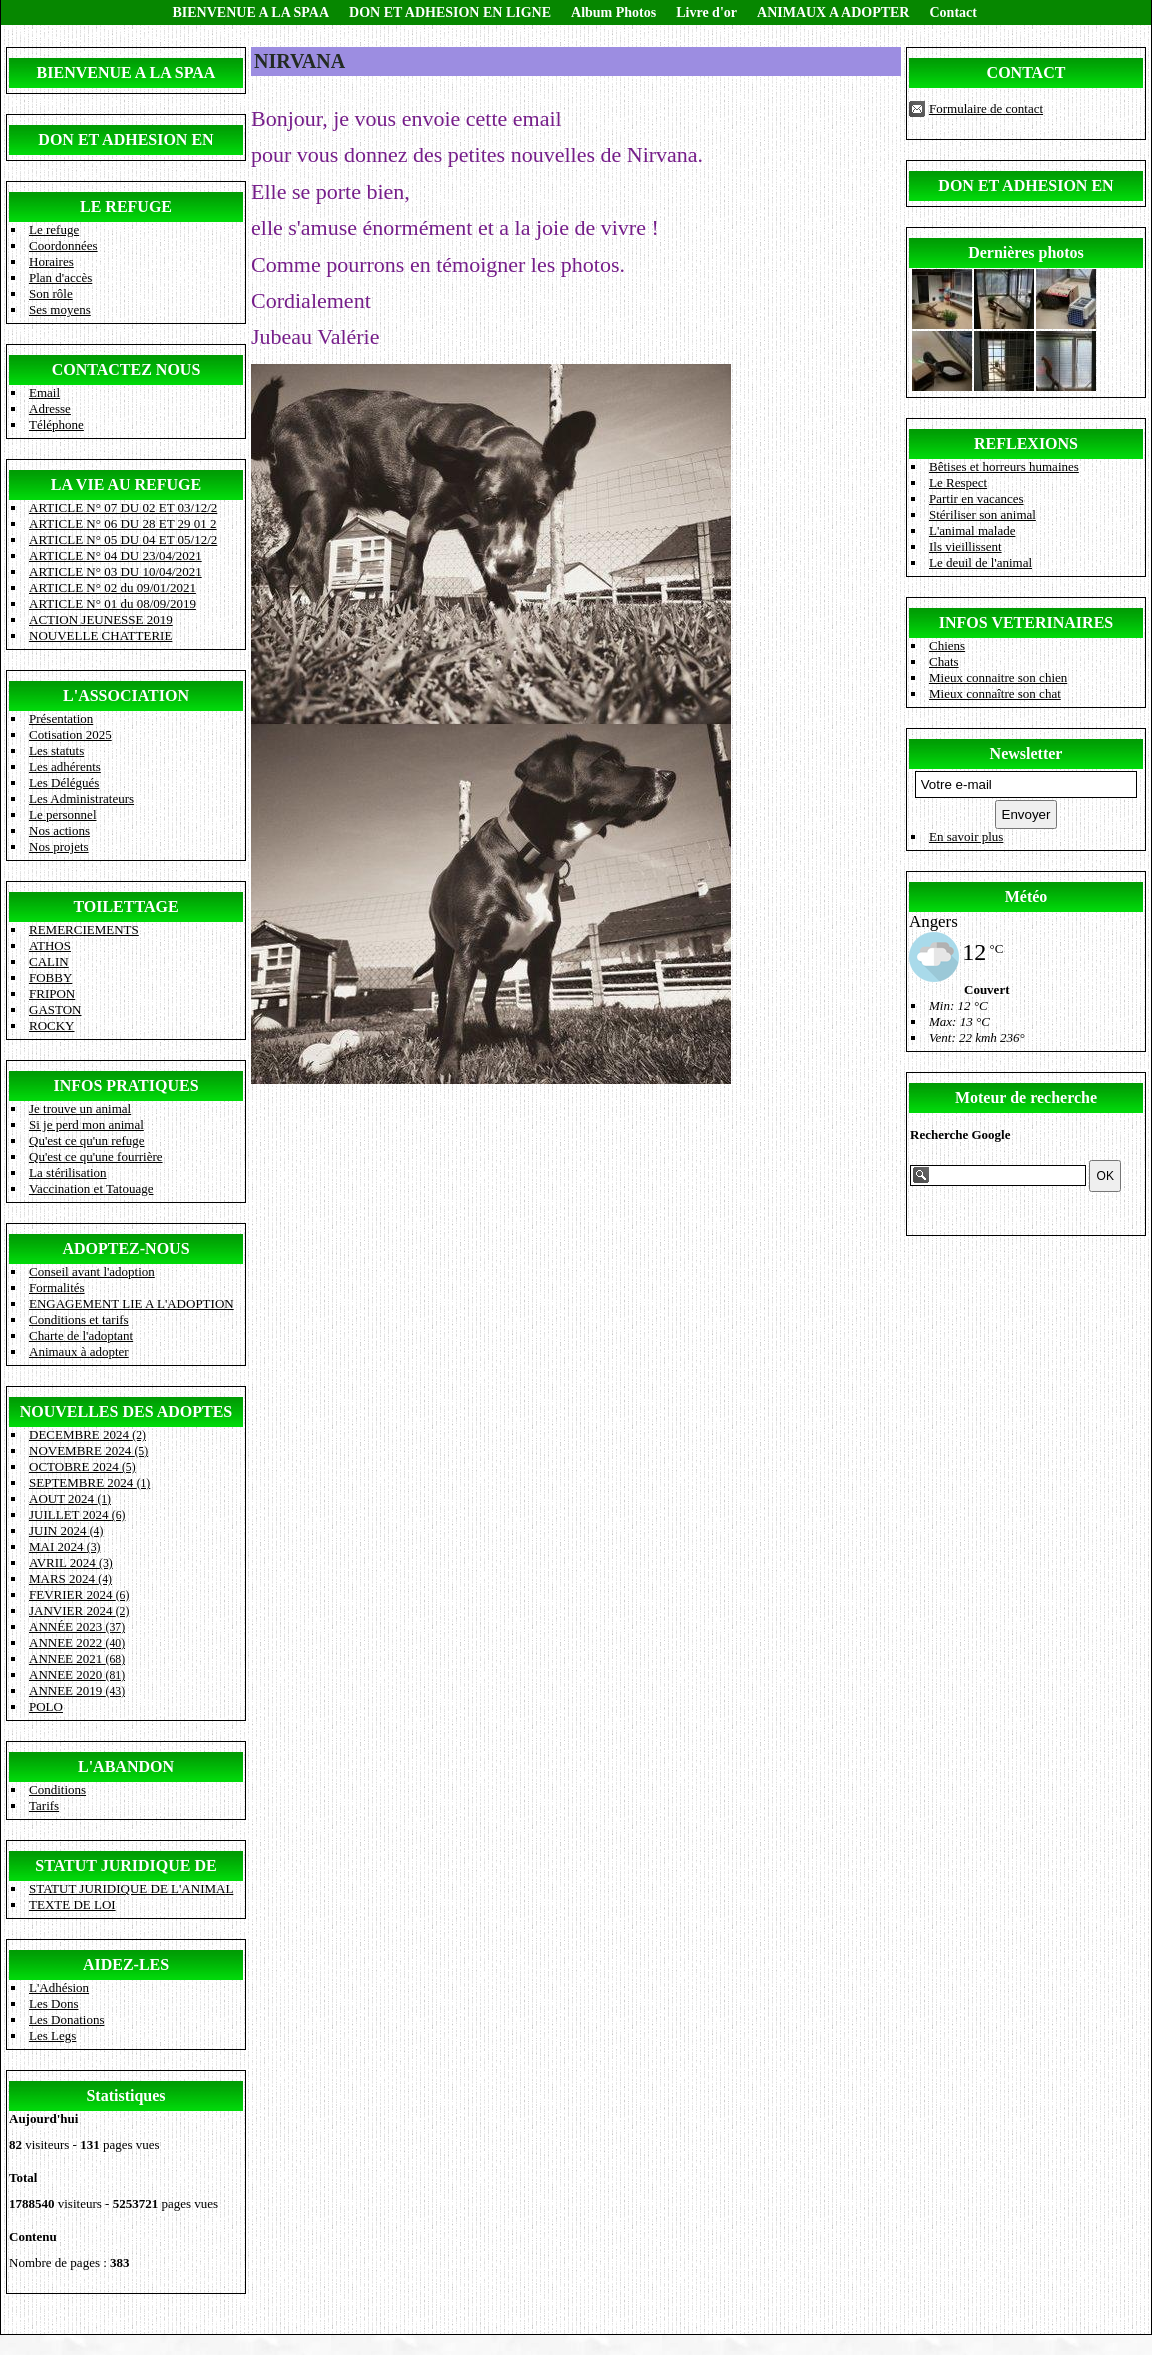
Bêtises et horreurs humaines (1004, 466)
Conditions (57, 1789)
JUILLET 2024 (77, 1514)
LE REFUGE (126, 206)
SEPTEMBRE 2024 (89, 1482)
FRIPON (52, 993)
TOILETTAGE (125, 906)
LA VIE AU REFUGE (126, 484)
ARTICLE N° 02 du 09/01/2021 (112, 587)
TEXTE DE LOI (72, 1904)
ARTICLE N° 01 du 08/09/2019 (112, 603)
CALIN (49, 961)
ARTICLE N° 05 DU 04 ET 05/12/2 (123, 539)
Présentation (61, 718)
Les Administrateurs (81, 798)
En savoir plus (966, 836)
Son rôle (51, 293)
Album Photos (613, 12)
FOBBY (50, 977)
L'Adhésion (59, 1987)
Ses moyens (60, 309)
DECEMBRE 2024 (87, 1434)
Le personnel (63, 814)
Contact (952, 12)
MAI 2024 (64, 1546)
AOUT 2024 (70, 1498)
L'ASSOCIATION (126, 695)
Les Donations (66, 2019)
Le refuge (54, 229)
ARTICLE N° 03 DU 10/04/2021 (115, 571)
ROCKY (52, 1025)
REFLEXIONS (1026, 443)
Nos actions (59, 830)
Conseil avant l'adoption (92, 1271)
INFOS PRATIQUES (125, 1085)
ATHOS (50, 945)
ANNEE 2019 (77, 1690)
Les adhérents (65, 766)
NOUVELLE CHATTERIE (100, 635)
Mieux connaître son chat (995, 693)
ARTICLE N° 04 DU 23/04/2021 (115, 555)
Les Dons (53, 2003)
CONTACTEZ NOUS (126, 369)
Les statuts (56, 750)
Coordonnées (63, 245)
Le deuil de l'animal (980, 562)
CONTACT (1026, 72)
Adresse (50, 408)
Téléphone (56, 424)
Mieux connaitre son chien (998, 677)
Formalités (57, 1287)
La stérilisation (68, 1172)
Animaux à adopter (79, 1351)
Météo (1026, 896)
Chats (944, 661)
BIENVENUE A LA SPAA (251, 12)
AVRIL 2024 (71, 1562)
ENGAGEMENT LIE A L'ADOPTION (131, 1303)
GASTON (55, 1009)
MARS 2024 (70, 1578)
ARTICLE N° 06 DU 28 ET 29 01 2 (123, 523)
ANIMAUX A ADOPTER (833, 12)
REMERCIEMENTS (84, 929)
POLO (46, 1706)
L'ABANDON (126, 1766)
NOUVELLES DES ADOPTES (126, 1411)
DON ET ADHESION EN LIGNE (450, 12)
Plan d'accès (60, 277)
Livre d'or (706, 12)
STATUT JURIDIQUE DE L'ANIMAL (131, 1888)
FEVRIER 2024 (79, 1594)
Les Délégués (64, 782)
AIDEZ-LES (126, 1964)
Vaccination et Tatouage (91, 1188)
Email (44, 392)
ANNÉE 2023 (77, 1626)
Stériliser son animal (982, 514)
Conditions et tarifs (79, 1319)
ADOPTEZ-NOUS (125, 1248)
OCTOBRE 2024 (82, 1466)
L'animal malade (972, 530)
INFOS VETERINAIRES (1026, 622)
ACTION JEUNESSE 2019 (101, 619)
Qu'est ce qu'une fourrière (96, 1156)
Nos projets (59, 846)
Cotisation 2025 (70, 734)
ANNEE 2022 (77, 1642)
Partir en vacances (976, 498)
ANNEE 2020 (77, 1674)
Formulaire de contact (986, 108)
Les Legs (52, 2035)
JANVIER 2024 (79, 1610)
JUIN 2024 (66, 1530)
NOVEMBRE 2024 (88, 1450)
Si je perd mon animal (86, 1124)
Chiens (947, 645)
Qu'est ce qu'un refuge (87, 1140)
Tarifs (44, 1805)
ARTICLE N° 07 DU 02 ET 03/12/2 (123, 507)
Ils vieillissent (965, 546)
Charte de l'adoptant (81, 1335)
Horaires (51, 261)
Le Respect (958, 482)
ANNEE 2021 (77, 1658)
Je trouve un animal (80, 1108)
